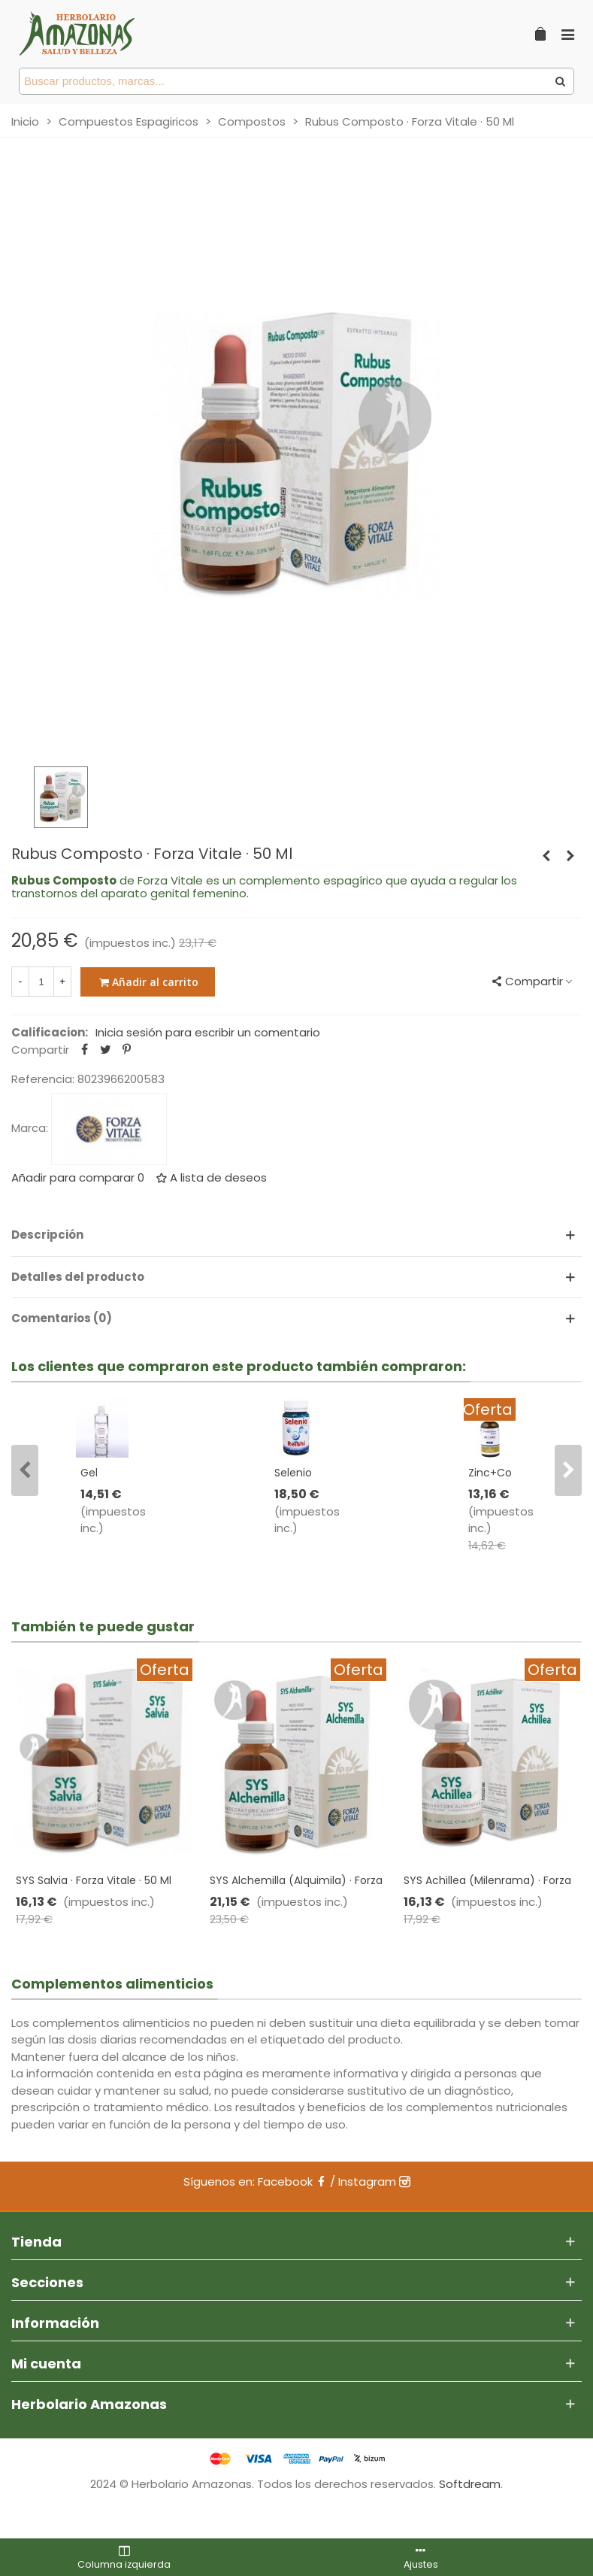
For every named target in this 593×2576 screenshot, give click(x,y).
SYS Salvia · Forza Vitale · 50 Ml (93, 1880)
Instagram (374, 2181)
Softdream (470, 2484)
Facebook (292, 2181)
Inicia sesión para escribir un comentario (207, 1032)
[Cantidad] (41, 981)
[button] (24, 1470)
